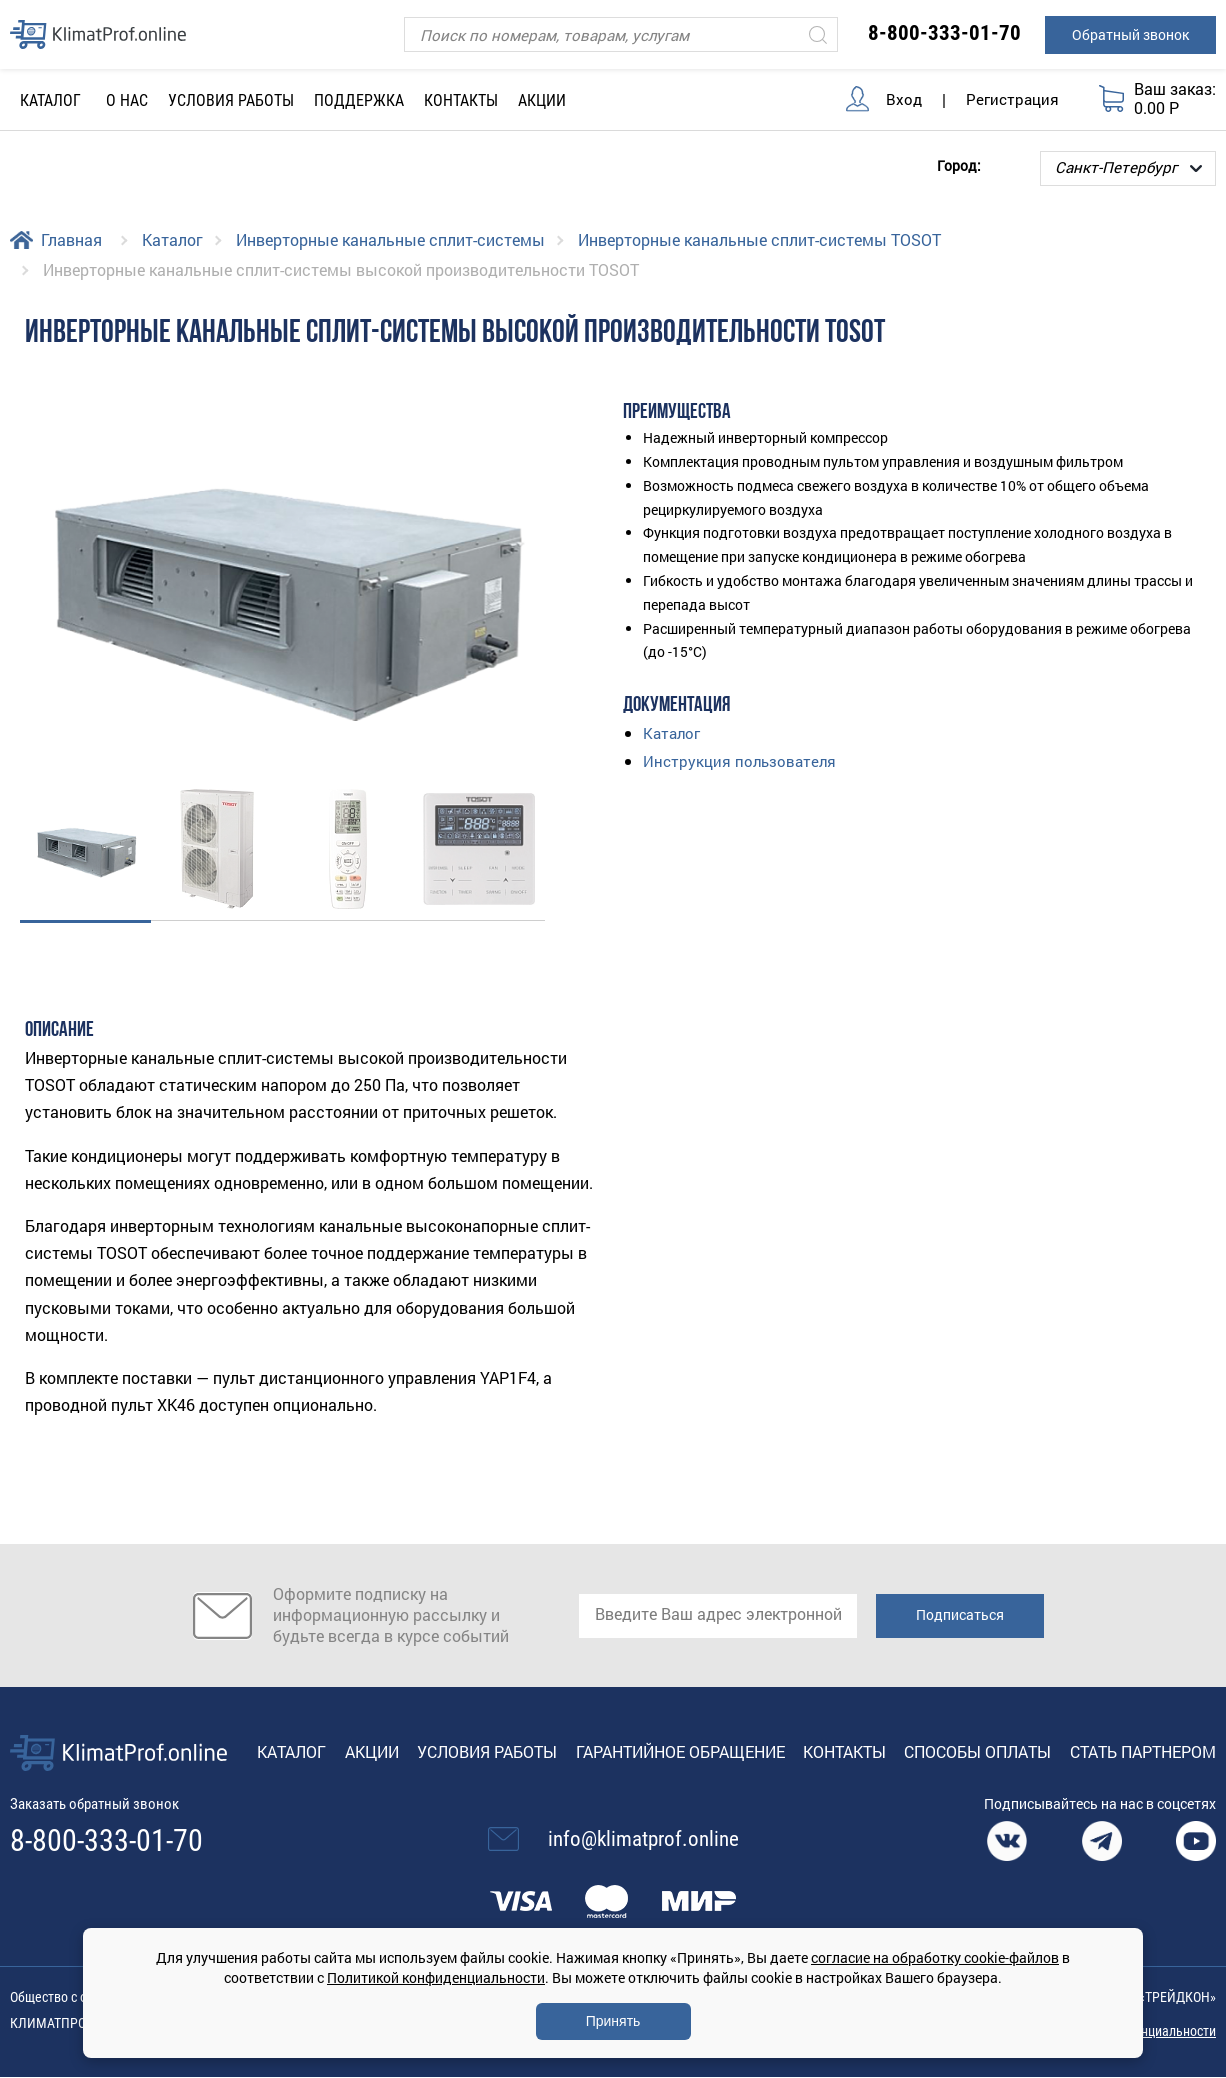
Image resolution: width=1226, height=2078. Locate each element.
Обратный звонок (1130, 34)
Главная (71, 239)
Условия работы (231, 100)
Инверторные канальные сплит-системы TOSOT (759, 239)
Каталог (172, 239)
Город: (959, 164)
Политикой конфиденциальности (436, 1977)
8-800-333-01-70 (944, 33)
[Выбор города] (1128, 168)
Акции (542, 100)
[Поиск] (621, 34)
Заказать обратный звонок (101, 1804)
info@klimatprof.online (643, 1840)
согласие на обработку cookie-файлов (935, 1957)
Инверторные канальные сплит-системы (390, 239)
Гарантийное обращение (680, 1751)
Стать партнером (1143, 1751)
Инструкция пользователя (742, 759)
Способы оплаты (977, 1751)
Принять (613, 2021)
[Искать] (818, 34)
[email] (718, 1616)
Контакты (461, 100)
